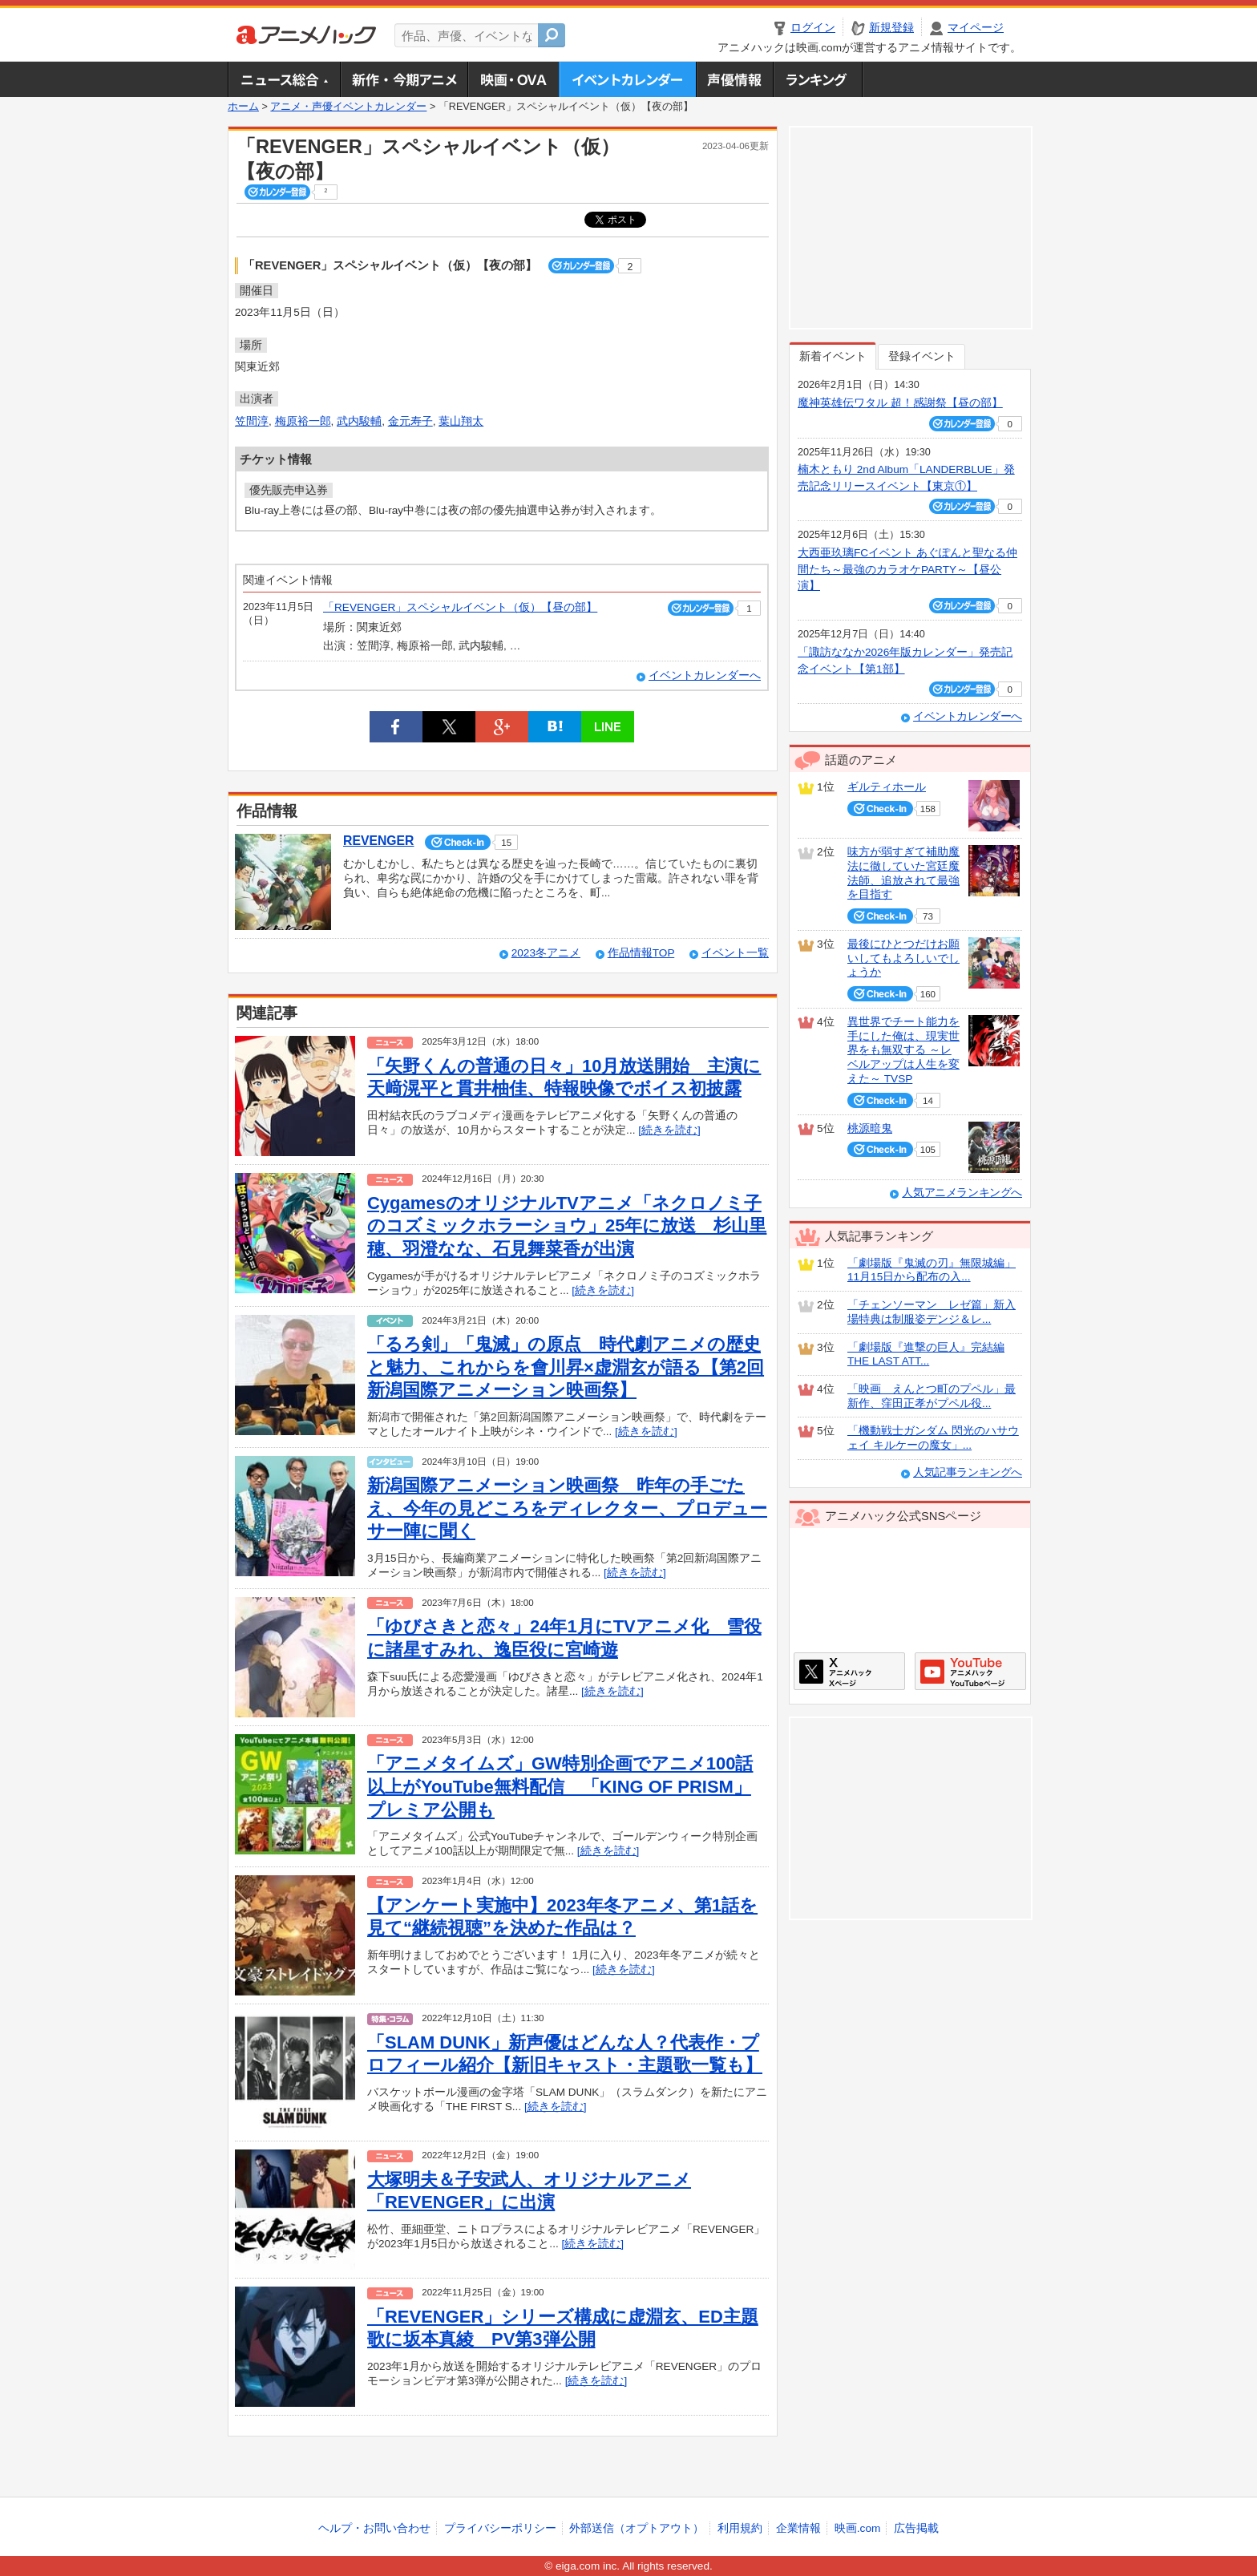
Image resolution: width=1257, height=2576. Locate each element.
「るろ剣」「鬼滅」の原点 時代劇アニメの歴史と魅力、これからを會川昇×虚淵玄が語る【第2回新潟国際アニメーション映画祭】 (565, 1367)
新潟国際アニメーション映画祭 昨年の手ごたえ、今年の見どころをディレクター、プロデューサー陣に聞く (567, 1508)
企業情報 (798, 2528)
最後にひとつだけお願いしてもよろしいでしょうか (903, 958)
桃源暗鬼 (869, 1128)
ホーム (243, 106)
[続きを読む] (669, 1130)
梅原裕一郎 (303, 421)
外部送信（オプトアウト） (636, 2528)
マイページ (976, 28)
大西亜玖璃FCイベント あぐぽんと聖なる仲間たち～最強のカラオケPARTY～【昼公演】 (907, 569)
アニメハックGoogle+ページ (970, 1671)
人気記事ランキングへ (967, 1472)
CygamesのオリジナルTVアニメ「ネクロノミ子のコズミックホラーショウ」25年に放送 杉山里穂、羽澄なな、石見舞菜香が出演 (566, 1226)
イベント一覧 (735, 953)
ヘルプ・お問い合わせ (374, 2528)
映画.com (857, 2528)
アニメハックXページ (849, 1671)
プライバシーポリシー (500, 2528)
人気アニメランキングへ (962, 1193)
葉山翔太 (461, 421)
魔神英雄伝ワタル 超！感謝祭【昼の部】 (900, 403)
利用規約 (739, 2528)
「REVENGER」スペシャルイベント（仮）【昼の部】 (460, 607)
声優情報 (734, 79)
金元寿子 (410, 421)
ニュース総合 (284, 79)
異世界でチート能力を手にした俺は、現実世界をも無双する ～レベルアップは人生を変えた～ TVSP (903, 1050)
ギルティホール (886, 787)
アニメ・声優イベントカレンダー (627, 79)
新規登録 (891, 28)
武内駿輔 (359, 421)
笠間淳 (252, 421)
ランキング (818, 79)
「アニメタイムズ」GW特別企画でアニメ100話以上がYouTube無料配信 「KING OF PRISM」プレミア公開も (560, 1786)
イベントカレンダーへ (705, 675)
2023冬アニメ (545, 953)
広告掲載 (916, 2528)
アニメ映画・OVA (513, 79)
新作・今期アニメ (403, 79)
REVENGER (378, 840)
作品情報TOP (641, 953)
